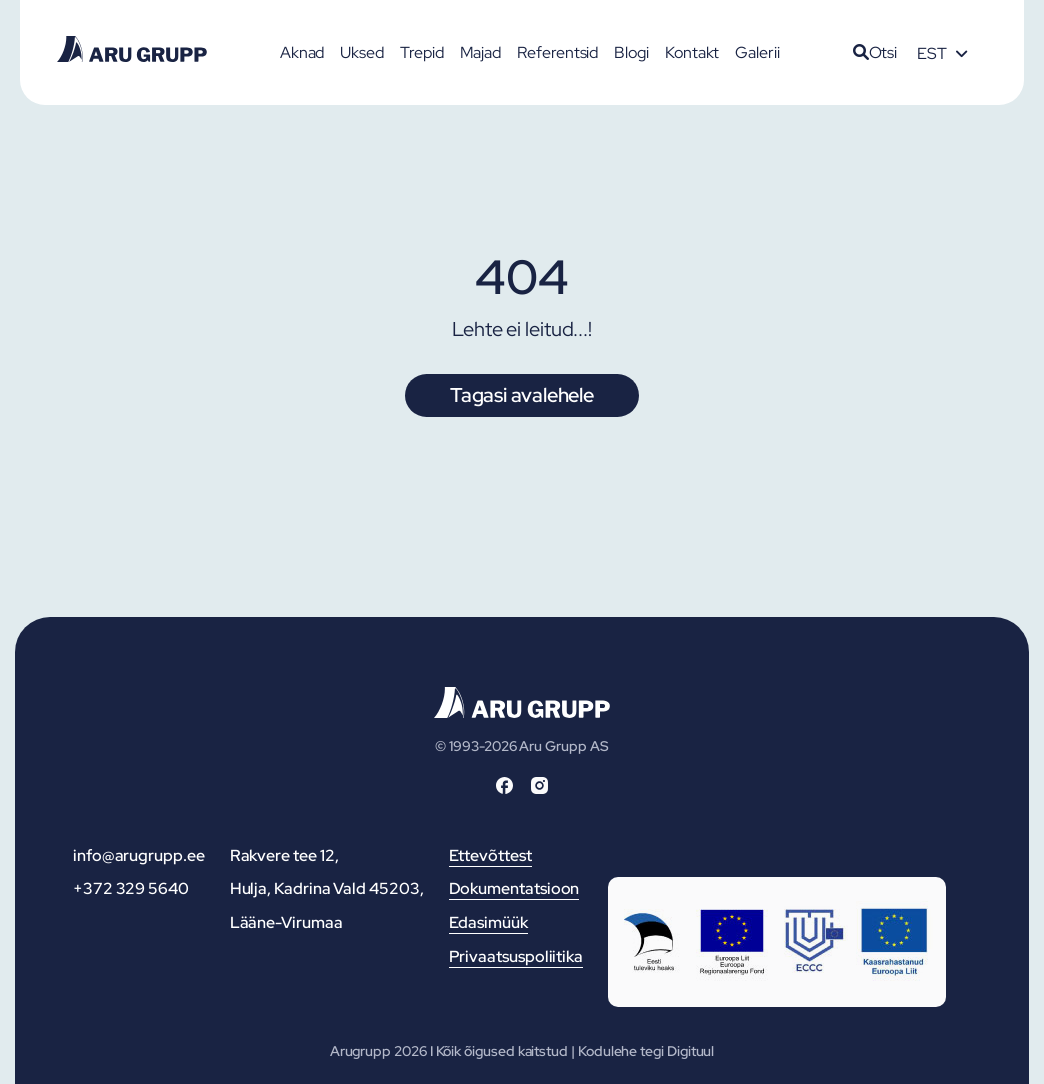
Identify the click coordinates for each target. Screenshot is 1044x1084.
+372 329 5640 (131, 888)
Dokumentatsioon (514, 888)
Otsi (875, 52)
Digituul (690, 1051)
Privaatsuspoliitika (516, 956)
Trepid (422, 52)
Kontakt (692, 52)
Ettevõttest (490, 855)
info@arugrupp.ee (139, 855)
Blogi (631, 52)
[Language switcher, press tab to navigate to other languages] (942, 53)
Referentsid (557, 52)
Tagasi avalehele (522, 395)
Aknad (302, 52)
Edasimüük (488, 922)
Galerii (757, 52)
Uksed (362, 52)
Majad (481, 52)
